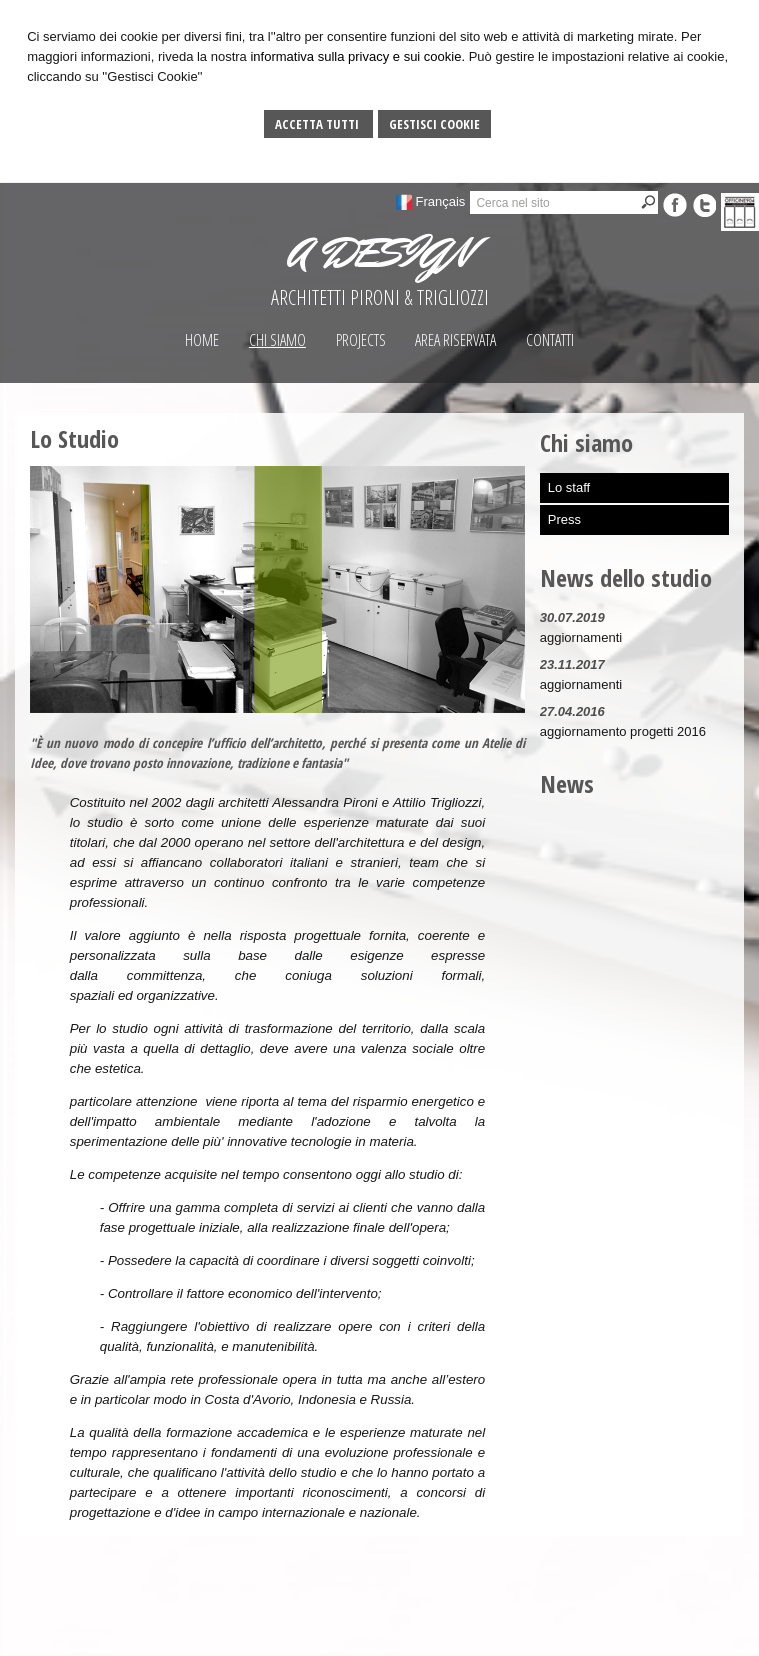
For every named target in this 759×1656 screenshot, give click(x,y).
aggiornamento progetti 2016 (623, 731)
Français (441, 201)
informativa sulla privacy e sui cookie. (357, 56)
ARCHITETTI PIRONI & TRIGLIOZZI (380, 297)
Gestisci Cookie (434, 124)
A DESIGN (380, 253)
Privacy (693, 1636)
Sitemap (641, 1636)
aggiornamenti (581, 637)
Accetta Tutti (318, 124)
